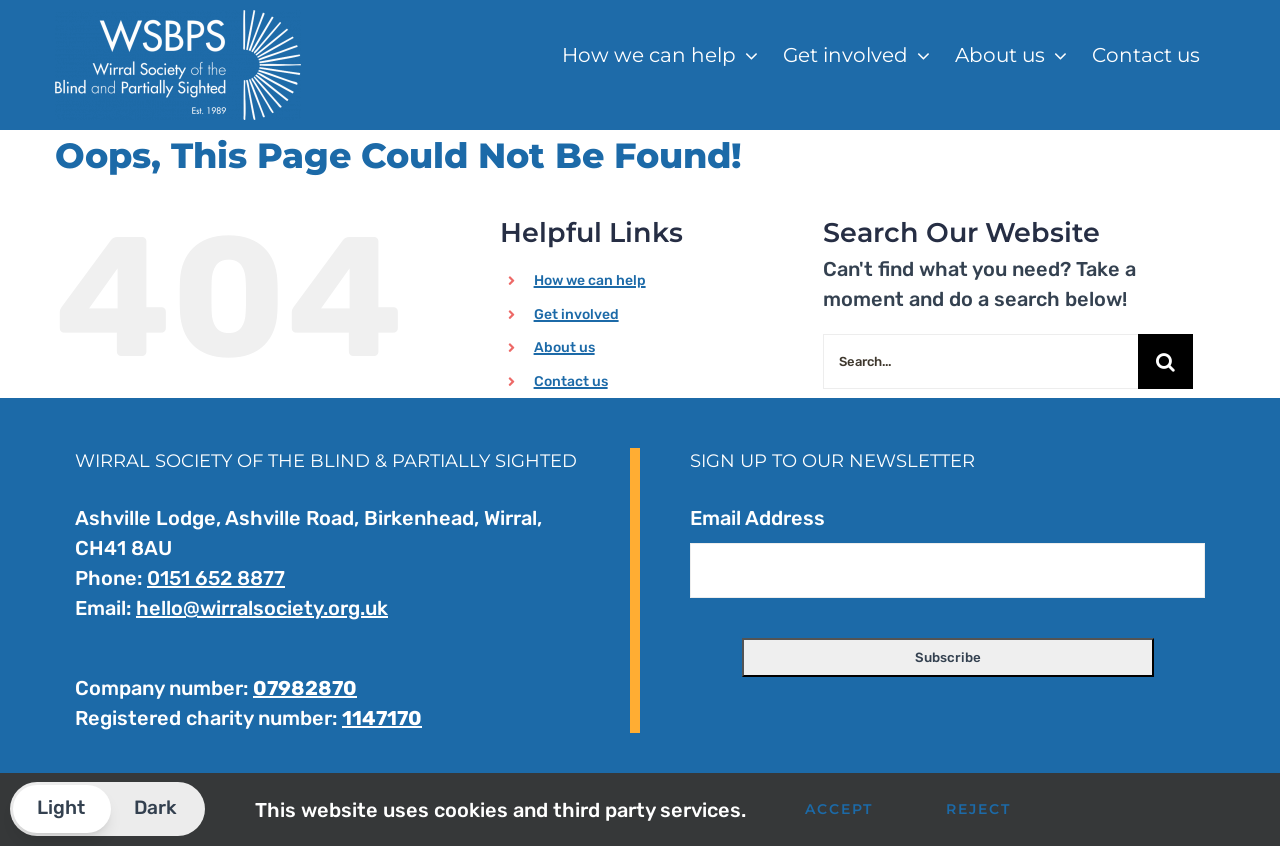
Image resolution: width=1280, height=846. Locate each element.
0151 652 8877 (216, 578)
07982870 (305, 688)
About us (564, 347)
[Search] (1165, 361)
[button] (107, 809)
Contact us (571, 381)
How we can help (590, 280)
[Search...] (980, 361)
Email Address (757, 518)
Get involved (576, 314)
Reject (978, 809)
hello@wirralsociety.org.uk (262, 608)
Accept (839, 809)
